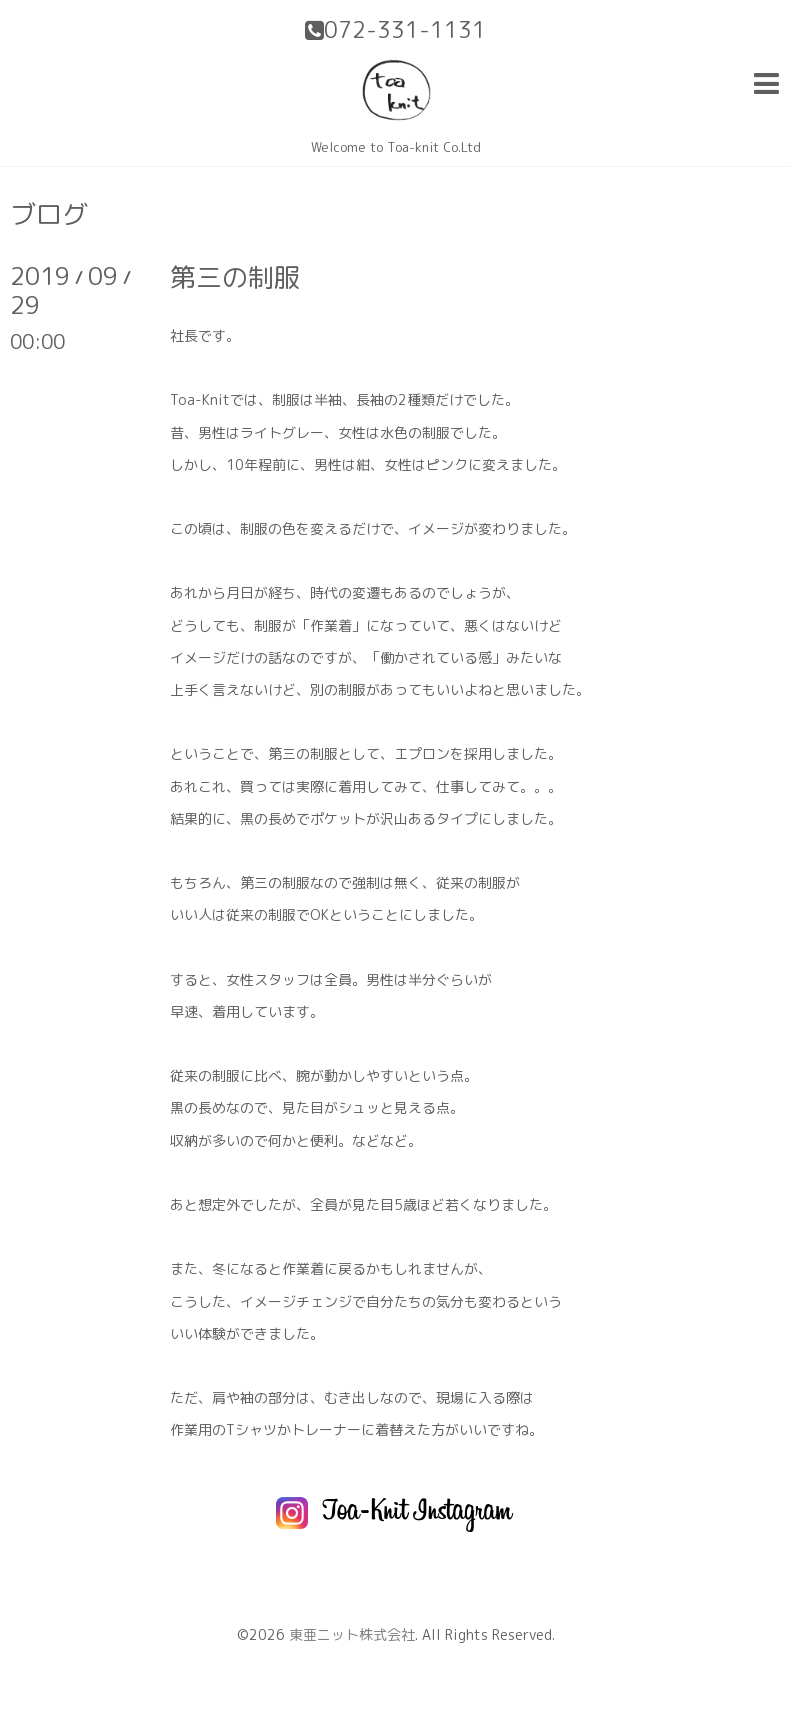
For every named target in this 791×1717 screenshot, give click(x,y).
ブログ (49, 214)
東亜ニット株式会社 (352, 1634)
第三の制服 (235, 277)
